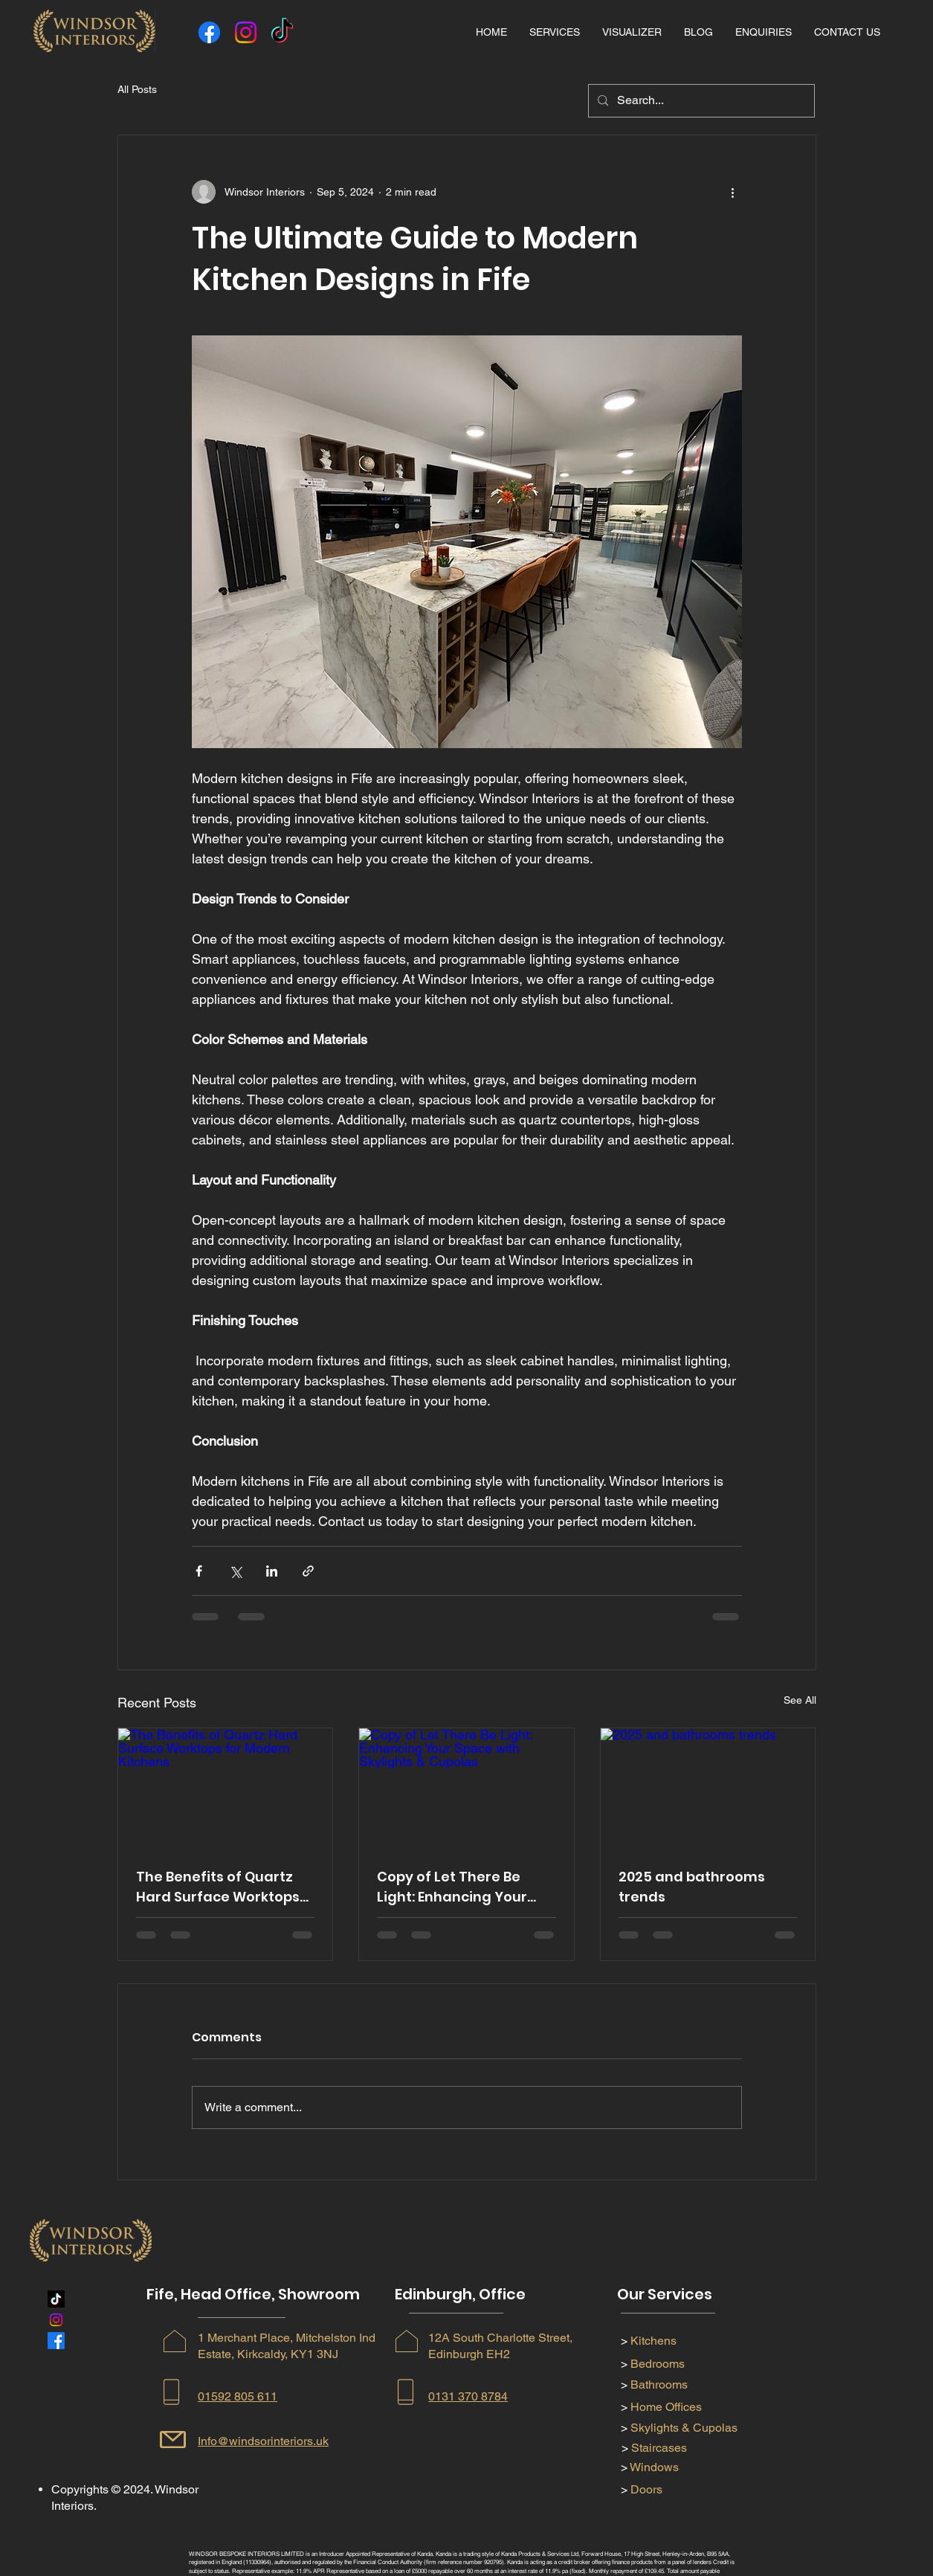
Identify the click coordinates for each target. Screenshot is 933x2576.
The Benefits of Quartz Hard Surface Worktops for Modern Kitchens (218, 1887)
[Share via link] (308, 1571)
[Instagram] (245, 32)
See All (800, 1700)
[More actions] (733, 192)
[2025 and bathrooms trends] (708, 1788)
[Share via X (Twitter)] (235, 1571)
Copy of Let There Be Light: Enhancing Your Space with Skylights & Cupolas (455, 1887)
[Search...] (700, 101)
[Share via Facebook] (199, 1571)
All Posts (137, 89)
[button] (554, 32)
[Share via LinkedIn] (272, 1571)
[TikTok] (282, 32)
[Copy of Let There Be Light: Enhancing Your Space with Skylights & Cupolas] (466, 1788)
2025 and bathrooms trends (692, 1886)
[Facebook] (209, 32)
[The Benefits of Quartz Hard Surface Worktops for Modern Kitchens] (225, 1788)
